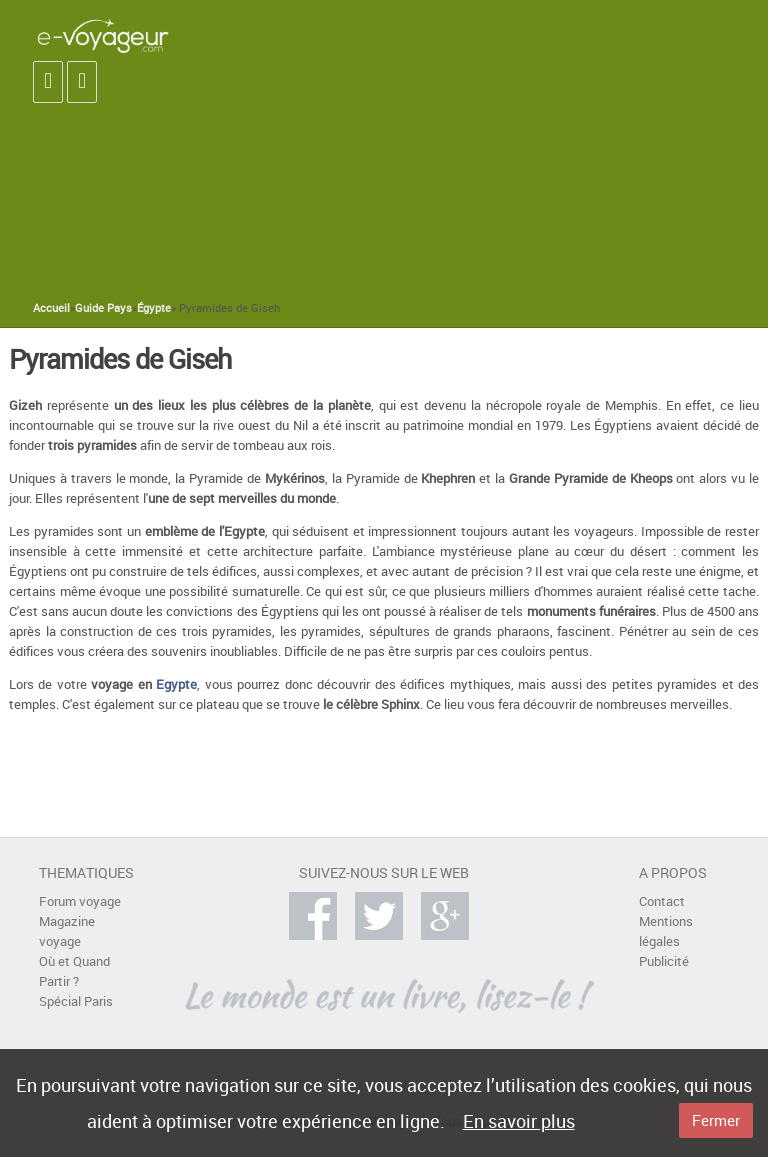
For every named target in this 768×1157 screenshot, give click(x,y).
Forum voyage (80, 901)
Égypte (154, 308)
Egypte (176, 684)
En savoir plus (519, 1121)
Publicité (664, 961)
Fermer (716, 1120)
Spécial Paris (76, 1001)
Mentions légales (666, 931)
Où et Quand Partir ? (74, 971)
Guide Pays (103, 308)
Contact (662, 901)
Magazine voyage (67, 931)
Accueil (51, 308)
